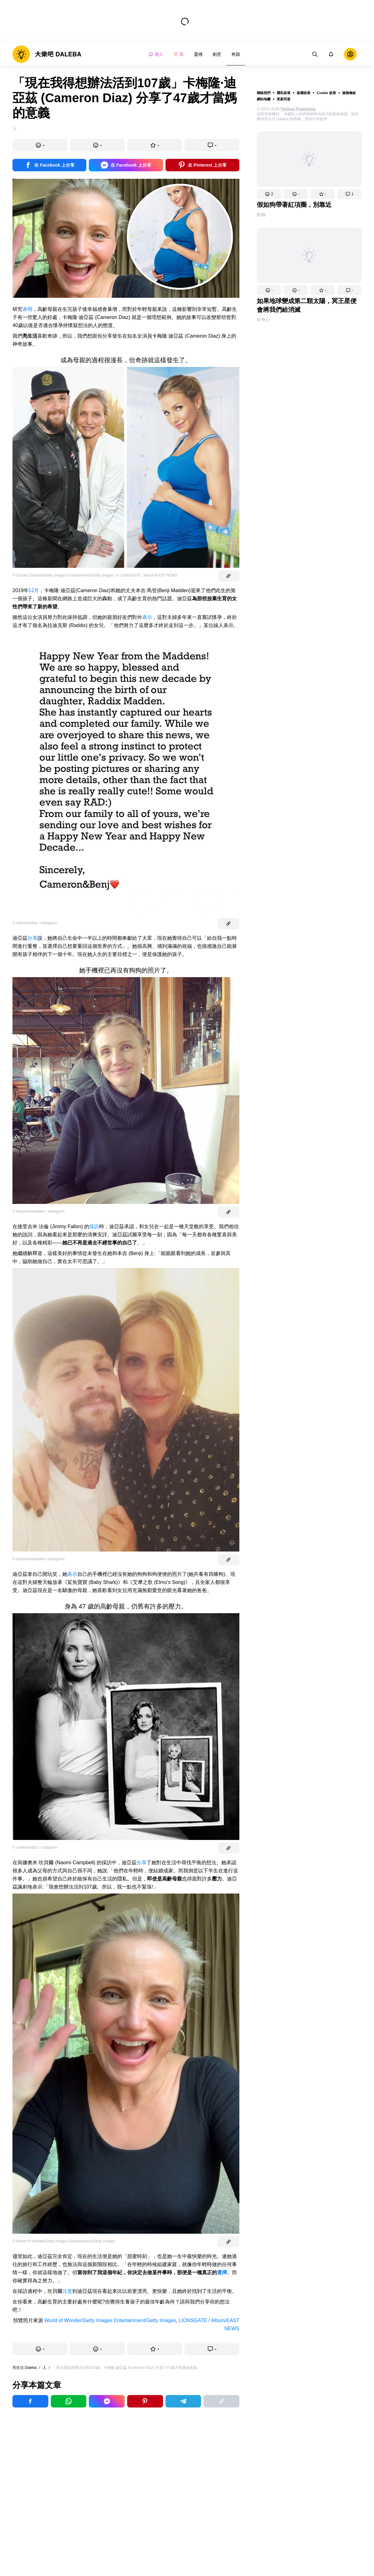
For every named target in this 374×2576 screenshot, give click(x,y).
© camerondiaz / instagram (34, 923)
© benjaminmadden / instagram (38, 1211)
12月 (34, 590)
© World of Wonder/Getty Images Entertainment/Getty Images (63, 2241)
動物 (261, 214)
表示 (147, 617)
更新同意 (283, 99)
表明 (27, 309)
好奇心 (263, 319)
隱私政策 (283, 93)
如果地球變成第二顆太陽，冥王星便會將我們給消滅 (307, 305)
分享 (32, 938)
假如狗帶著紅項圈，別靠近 (294, 204)
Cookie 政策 (326, 93)
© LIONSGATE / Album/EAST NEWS (146, 575)
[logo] (46, 54)
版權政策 (303, 93)
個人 (155, 54)
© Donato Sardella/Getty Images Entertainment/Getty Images (63, 575)
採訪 (94, 1226)
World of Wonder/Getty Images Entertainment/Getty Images (110, 2320)
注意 (67, 2291)
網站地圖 (264, 99)
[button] (269, 194)
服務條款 (349, 93)
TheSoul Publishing (297, 109)
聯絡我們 (264, 93)
